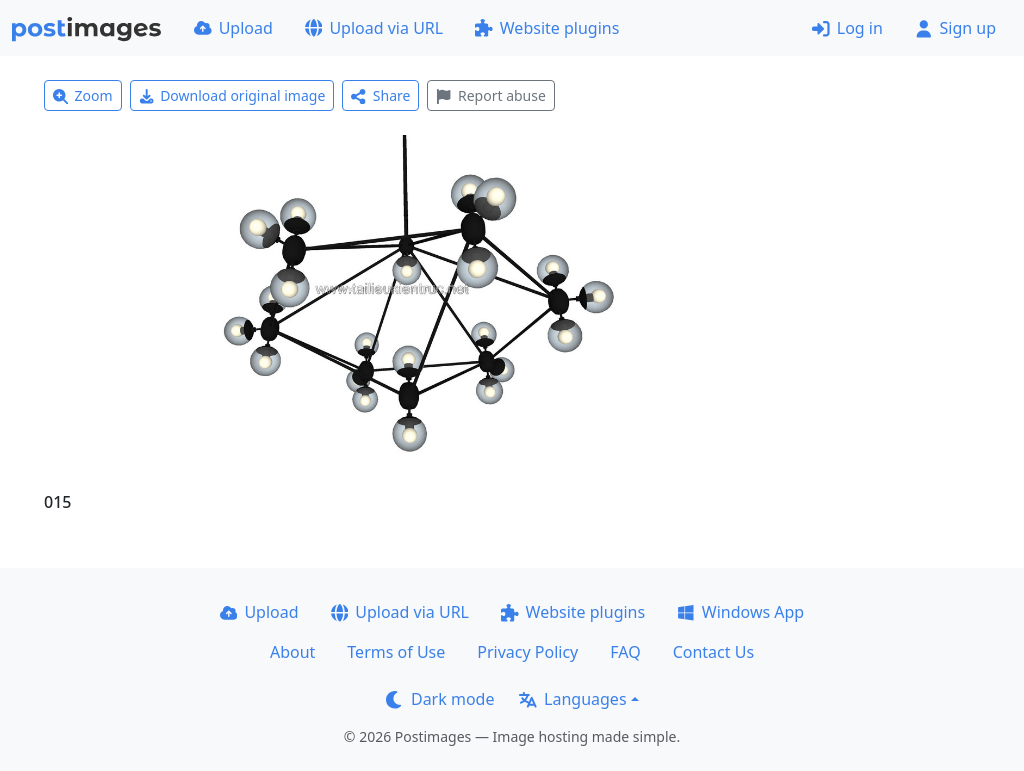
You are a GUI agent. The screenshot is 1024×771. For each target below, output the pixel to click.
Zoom (83, 95)
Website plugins (547, 28)
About (292, 652)
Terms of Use (396, 652)
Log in (847, 28)
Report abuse (490, 95)
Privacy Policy (527, 652)
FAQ (625, 652)
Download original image (232, 95)
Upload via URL (374, 28)
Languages (572, 699)
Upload (233, 28)
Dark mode (440, 699)
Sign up (955, 28)
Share (380, 95)
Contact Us (713, 652)
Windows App (740, 612)
